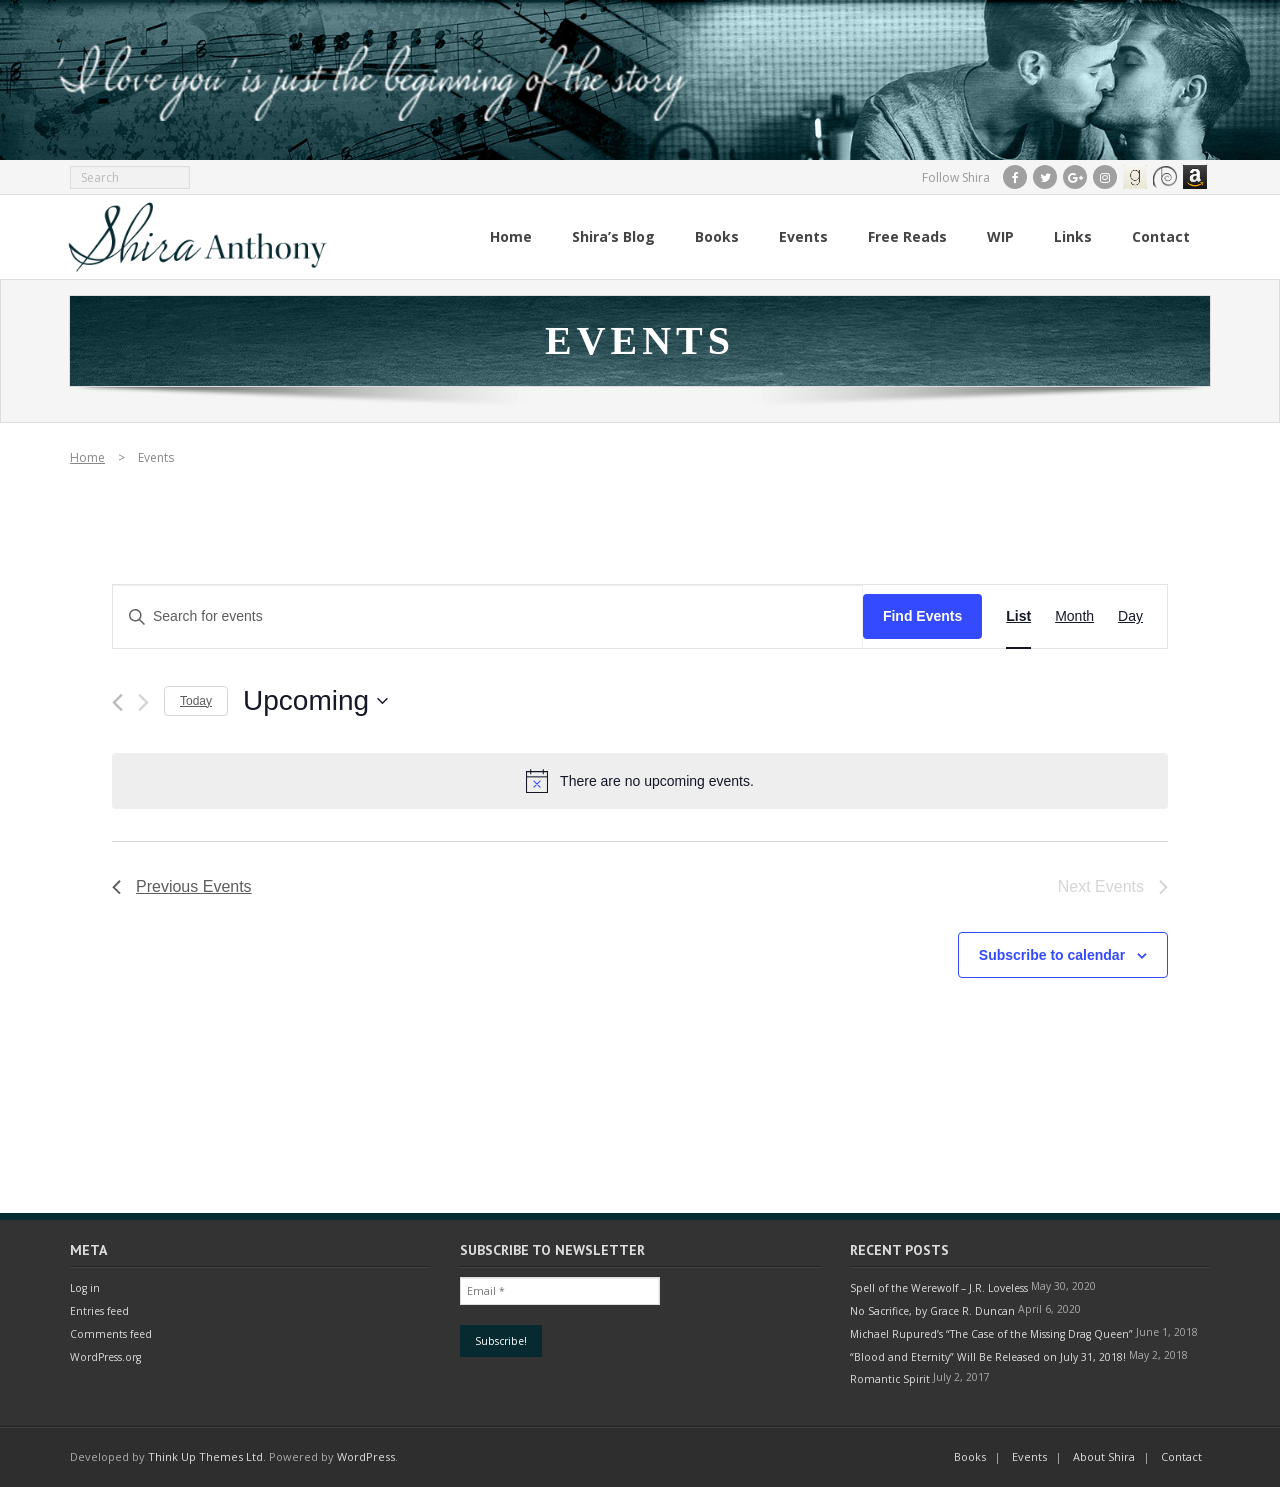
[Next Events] (143, 702)
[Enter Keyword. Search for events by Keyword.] (488, 616)
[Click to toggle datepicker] (315, 701)
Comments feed (111, 1334)
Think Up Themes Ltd (205, 1456)
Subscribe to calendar (1052, 955)
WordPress (366, 1456)
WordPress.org (105, 1357)
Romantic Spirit (890, 1379)
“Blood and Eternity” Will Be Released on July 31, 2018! (988, 1357)
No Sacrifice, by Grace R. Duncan (932, 1311)
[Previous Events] (117, 702)
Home (87, 457)
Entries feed (99, 1311)
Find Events (922, 616)
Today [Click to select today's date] (196, 701)
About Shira (1104, 1456)
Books (970, 1456)
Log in (85, 1288)
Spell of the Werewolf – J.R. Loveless (939, 1288)
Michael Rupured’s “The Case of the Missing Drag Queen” (991, 1334)
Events (1029, 1456)
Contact (1181, 1456)
